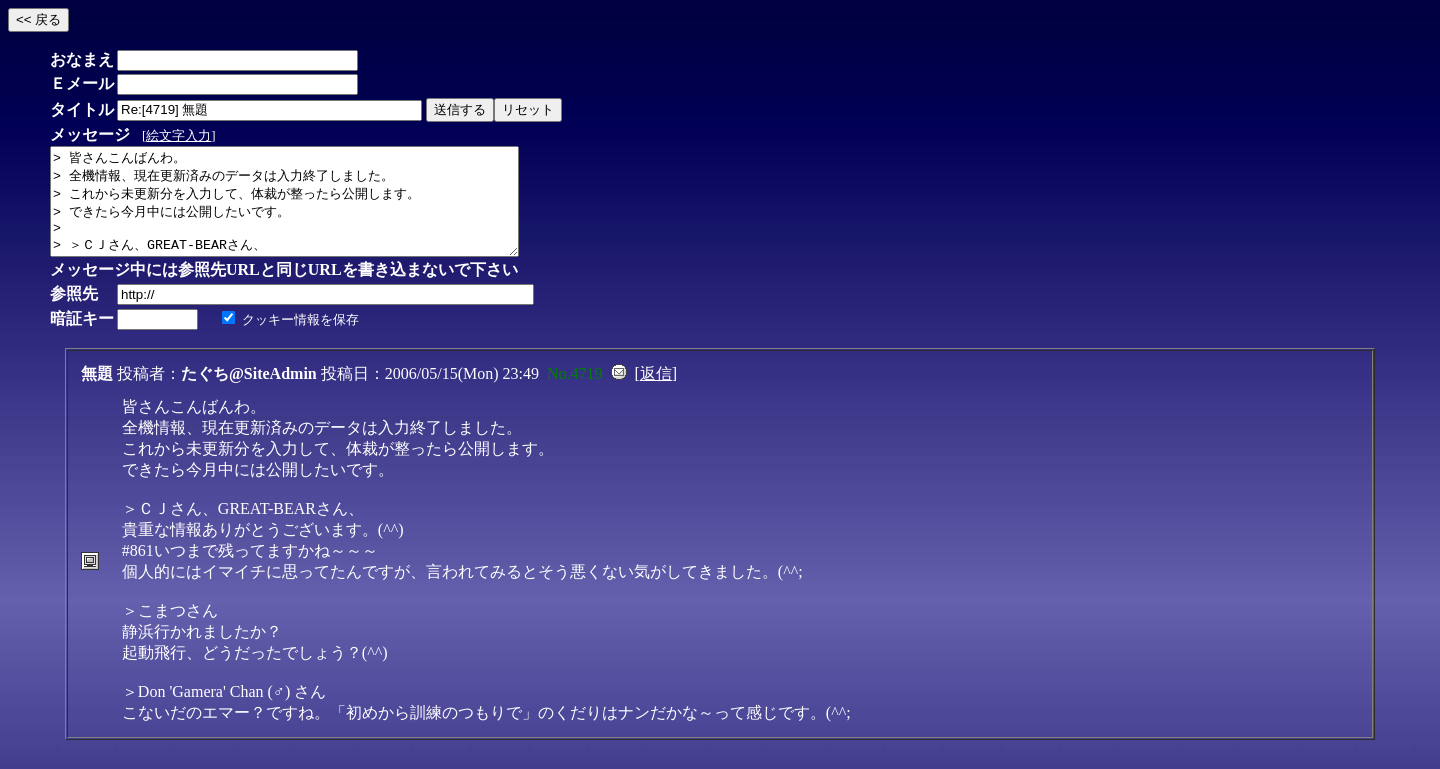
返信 (656, 394)
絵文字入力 (178, 135)
